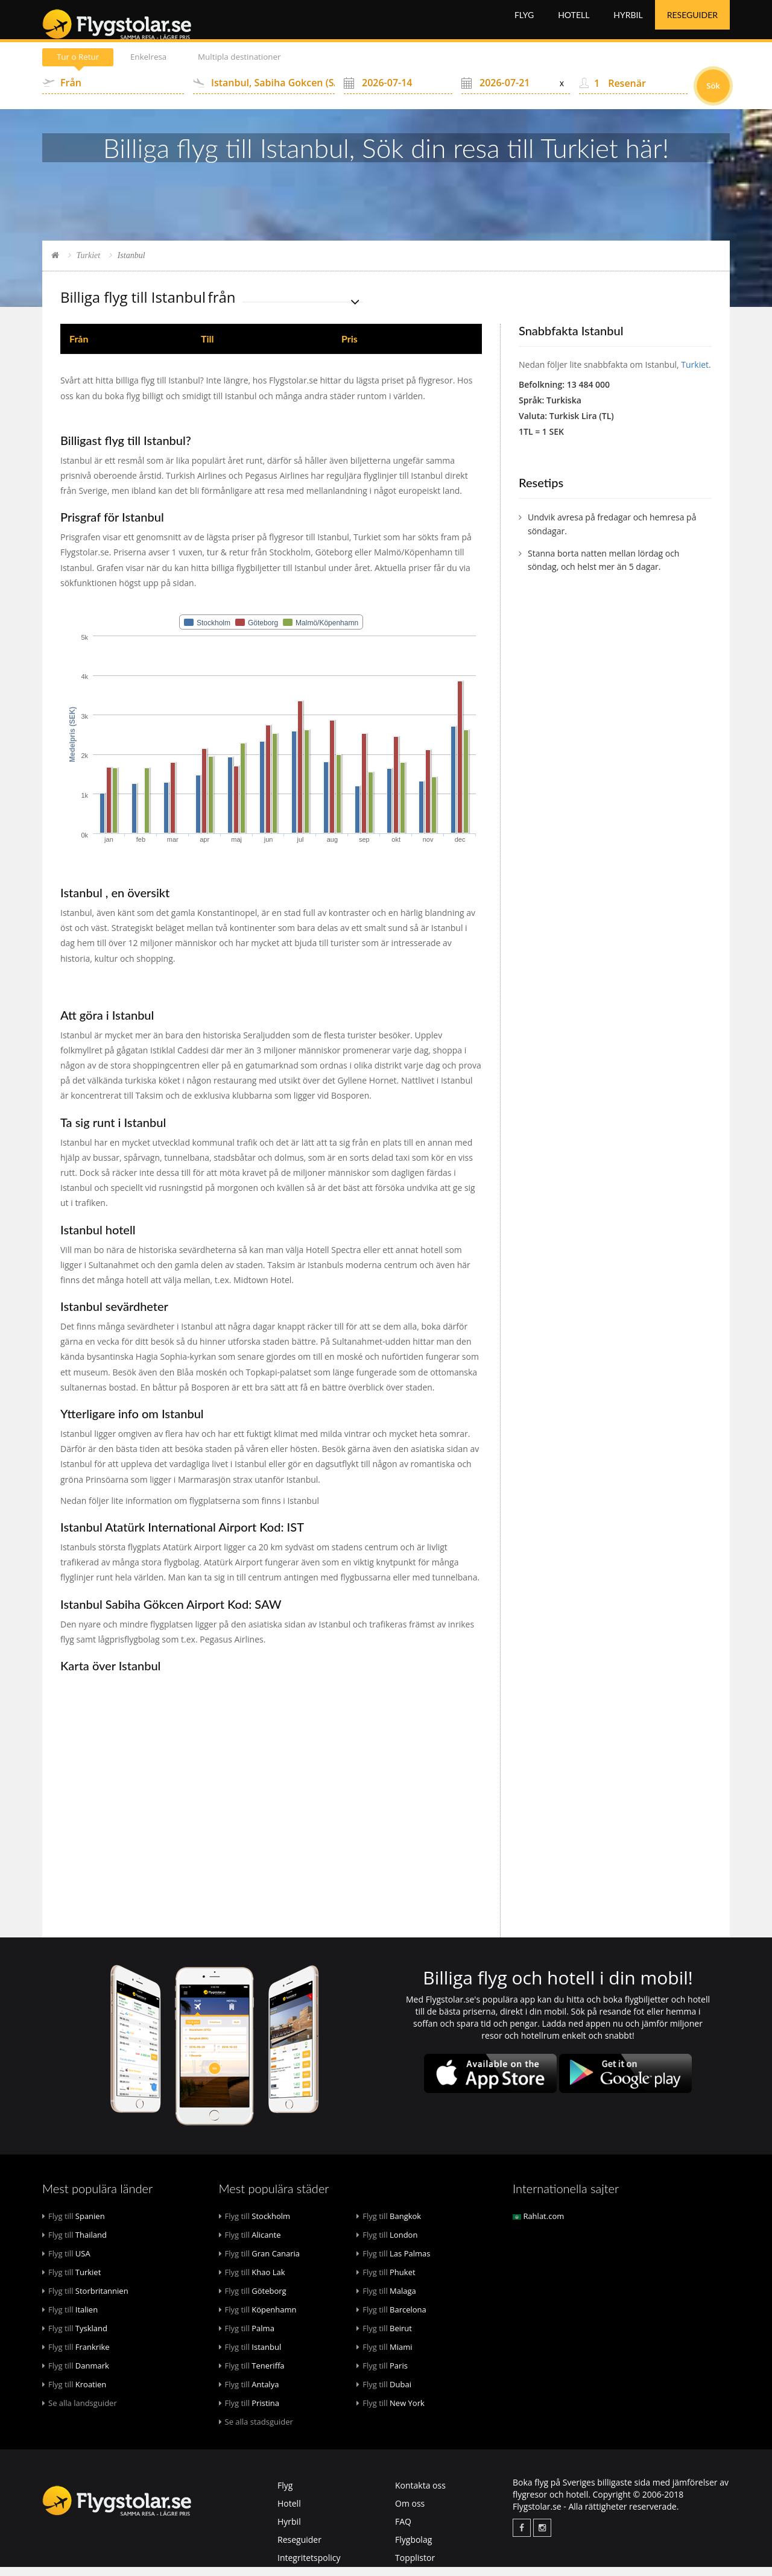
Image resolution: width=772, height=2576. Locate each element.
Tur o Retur (81, 66)
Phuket (385, 2281)
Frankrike (76, 2355)
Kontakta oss (420, 2494)
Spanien (73, 2225)
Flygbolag (413, 2548)
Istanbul (250, 2355)
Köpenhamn (258, 2318)
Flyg (524, 24)
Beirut (384, 2337)
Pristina (249, 2412)
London (386, 2243)
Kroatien (74, 2393)
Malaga (386, 2299)
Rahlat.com (538, 2225)
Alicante (250, 2243)
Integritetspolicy (309, 2566)
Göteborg (252, 2299)
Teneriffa (252, 2374)
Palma (246, 2337)
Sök (713, 94)
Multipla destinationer (254, 66)
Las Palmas (393, 2262)
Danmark (75, 2374)
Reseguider (692, 24)
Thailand (74, 2243)
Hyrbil (627, 24)
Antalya (249, 2393)
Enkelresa (157, 66)
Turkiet (89, 264)
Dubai (383, 2393)
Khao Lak (252, 2281)
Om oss (410, 2512)
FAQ (403, 2530)
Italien (70, 2318)
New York (390, 2412)
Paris (382, 2374)
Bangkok (388, 2225)
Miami (384, 2355)
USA (66, 2262)
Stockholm (255, 2225)
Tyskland (74, 2337)
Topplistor (415, 2566)
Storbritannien (85, 2299)
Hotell (573, 24)
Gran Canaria (259, 2262)
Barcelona (391, 2318)
